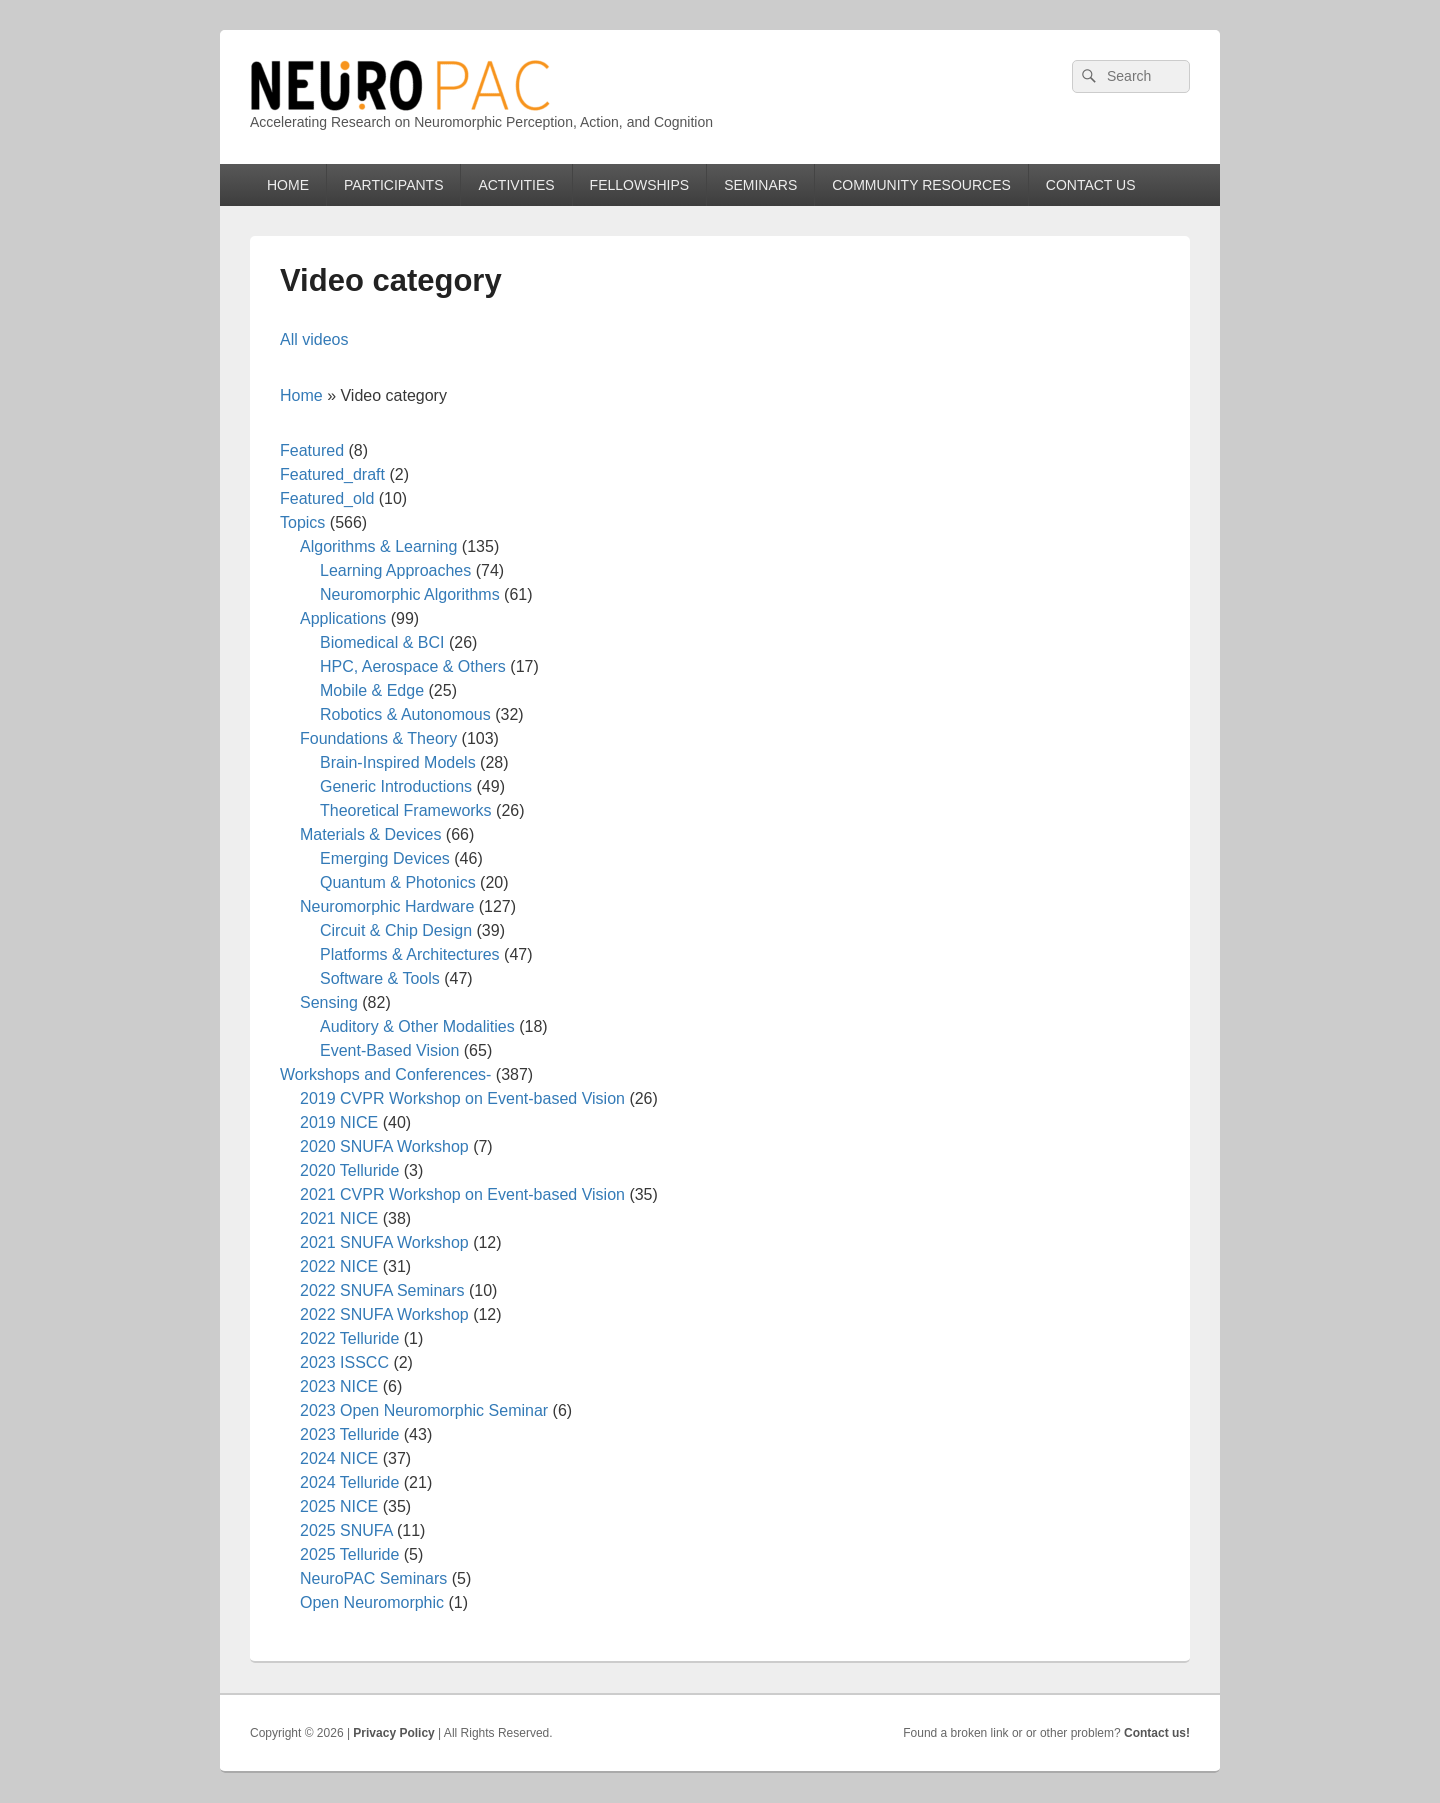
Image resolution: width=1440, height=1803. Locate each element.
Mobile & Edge (372, 690)
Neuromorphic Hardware (387, 906)
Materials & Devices (370, 834)
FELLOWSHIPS (640, 185)
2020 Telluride (349, 1170)
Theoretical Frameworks (406, 810)
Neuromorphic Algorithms (410, 594)
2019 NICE (339, 1122)
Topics (302, 522)
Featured (312, 450)
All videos (314, 339)
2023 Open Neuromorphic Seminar (424, 1410)
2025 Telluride (349, 1554)
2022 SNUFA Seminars (382, 1290)
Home (301, 395)
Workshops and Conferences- (385, 1074)
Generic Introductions (396, 786)
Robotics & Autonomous (405, 714)
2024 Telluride (349, 1482)
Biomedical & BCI (382, 642)
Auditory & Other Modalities (417, 1026)
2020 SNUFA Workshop (384, 1146)
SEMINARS (760, 185)
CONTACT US (1091, 185)
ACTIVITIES (516, 185)
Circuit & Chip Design (396, 930)
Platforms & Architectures (410, 954)
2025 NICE (339, 1506)
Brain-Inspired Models (398, 762)
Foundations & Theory (378, 738)
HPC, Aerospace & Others (413, 666)
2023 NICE (339, 1386)
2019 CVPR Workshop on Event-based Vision (462, 1098)
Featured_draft (332, 474)
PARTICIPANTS (394, 185)
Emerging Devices (385, 858)
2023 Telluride (349, 1434)
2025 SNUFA (346, 1530)
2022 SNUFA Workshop (384, 1314)
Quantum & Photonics (398, 882)
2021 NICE (339, 1218)
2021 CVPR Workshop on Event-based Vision (462, 1194)
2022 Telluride (349, 1338)
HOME (288, 185)
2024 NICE (339, 1458)
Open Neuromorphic (372, 1602)
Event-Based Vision (389, 1050)
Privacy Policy (393, 1733)
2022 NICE (339, 1266)
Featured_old (327, 498)
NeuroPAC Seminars (373, 1578)
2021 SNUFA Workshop (384, 1242)
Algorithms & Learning (378, 546)
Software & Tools (380, 978)
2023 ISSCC (344, 1362)
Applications (343, 618)
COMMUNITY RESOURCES (921, 185)
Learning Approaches (395, 570)
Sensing (329, 1002)
